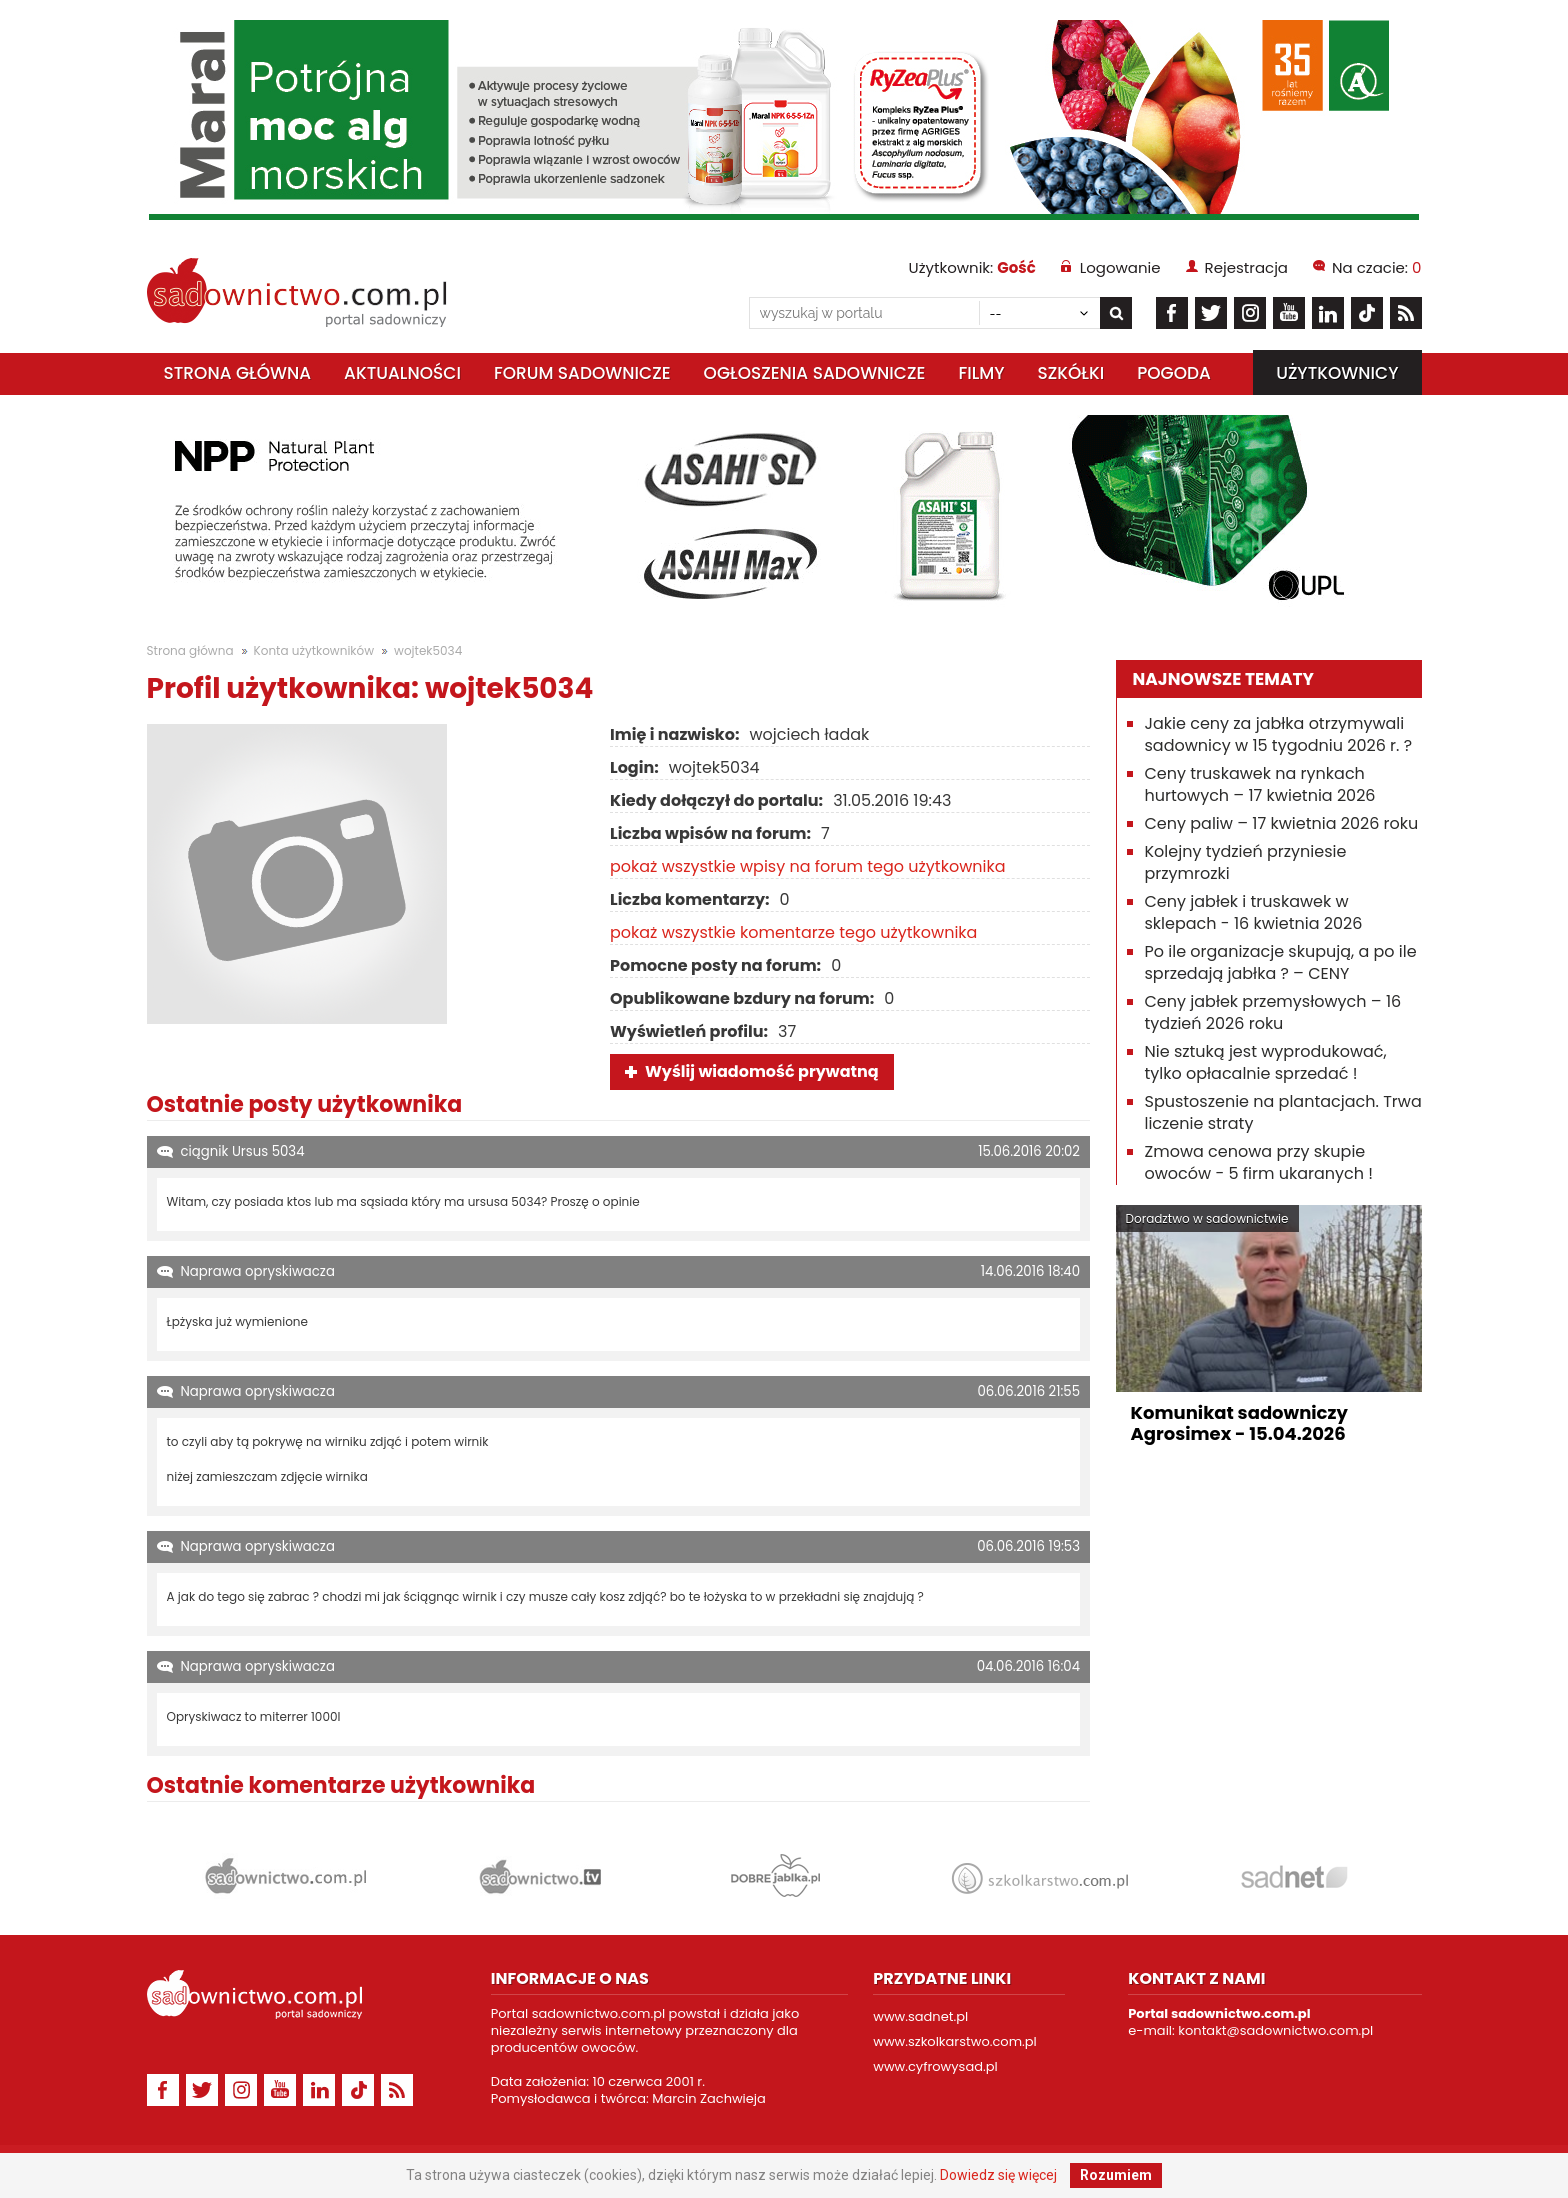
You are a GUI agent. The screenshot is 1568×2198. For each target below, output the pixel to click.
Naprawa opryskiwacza (258, 1271)
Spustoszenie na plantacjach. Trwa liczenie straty (1283, 1112)
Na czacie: (1376, 267)
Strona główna (238, 373)
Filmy (981, 373)
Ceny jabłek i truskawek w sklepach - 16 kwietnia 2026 (1254, 912)
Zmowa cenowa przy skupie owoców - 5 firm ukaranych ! (1259, 1162)
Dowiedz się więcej (998, 2175)
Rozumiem (1116, 2175)
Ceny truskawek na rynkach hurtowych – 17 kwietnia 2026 (1260, 784)
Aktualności (402, 373)
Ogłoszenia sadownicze (815, 373)
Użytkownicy (1337, 373)
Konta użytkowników (314, 650)
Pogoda (1174, 373)
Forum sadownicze (582, 373)
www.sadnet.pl (920, 2016)
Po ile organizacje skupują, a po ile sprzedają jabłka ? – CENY (1281, 962)
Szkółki (1070, 373)
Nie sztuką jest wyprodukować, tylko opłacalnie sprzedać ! (1266, 1062)
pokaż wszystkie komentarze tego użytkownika (793, 932)
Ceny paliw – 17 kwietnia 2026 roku (1282, 823)
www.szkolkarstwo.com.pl (955, 2041)
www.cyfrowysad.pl (935, 2066)
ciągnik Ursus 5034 (243, 1151)
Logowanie (1120, 267)
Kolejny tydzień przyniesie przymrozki (1246, 862)
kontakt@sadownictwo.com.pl (1275, 2030)
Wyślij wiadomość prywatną (762, 1071)
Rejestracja (1246, 267)
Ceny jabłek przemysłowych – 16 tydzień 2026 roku (1273, 1012)
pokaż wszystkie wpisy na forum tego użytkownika (808, 866)
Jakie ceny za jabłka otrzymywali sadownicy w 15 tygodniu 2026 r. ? (1279, 734)
